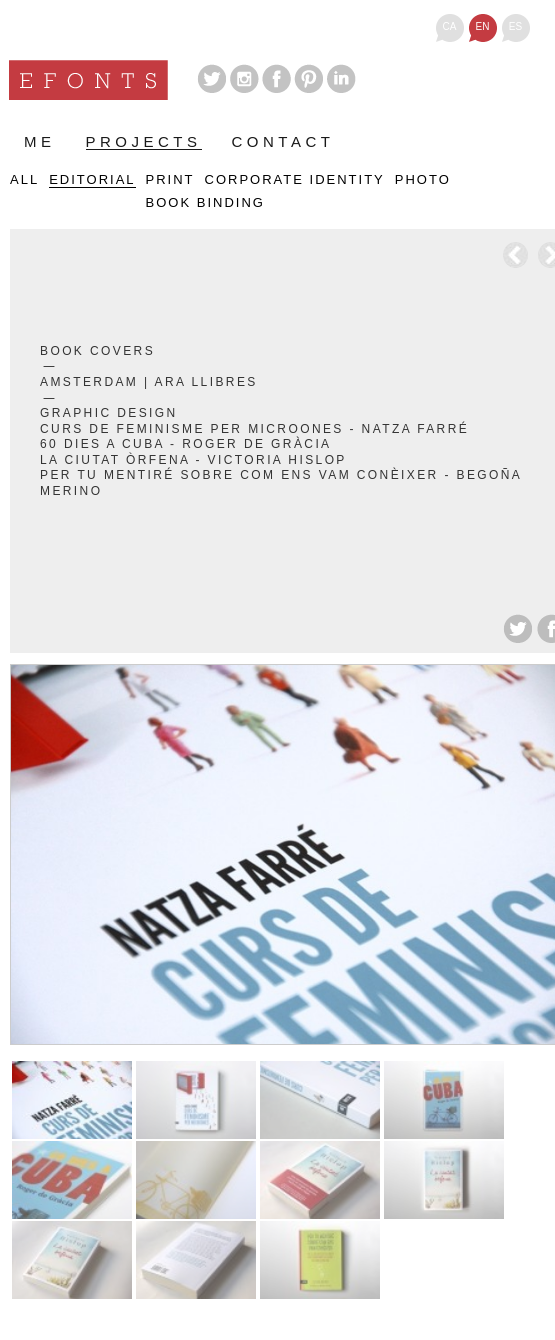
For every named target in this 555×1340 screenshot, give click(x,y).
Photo (423, 180)
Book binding (205, 203)
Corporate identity (295, 180)
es (515, 26)
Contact (283, 142)
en (483, 26)
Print (170, 180)
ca (450, 26)
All (24, 180)
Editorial (92, 180)
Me (40, 142)
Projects (144, 142)
